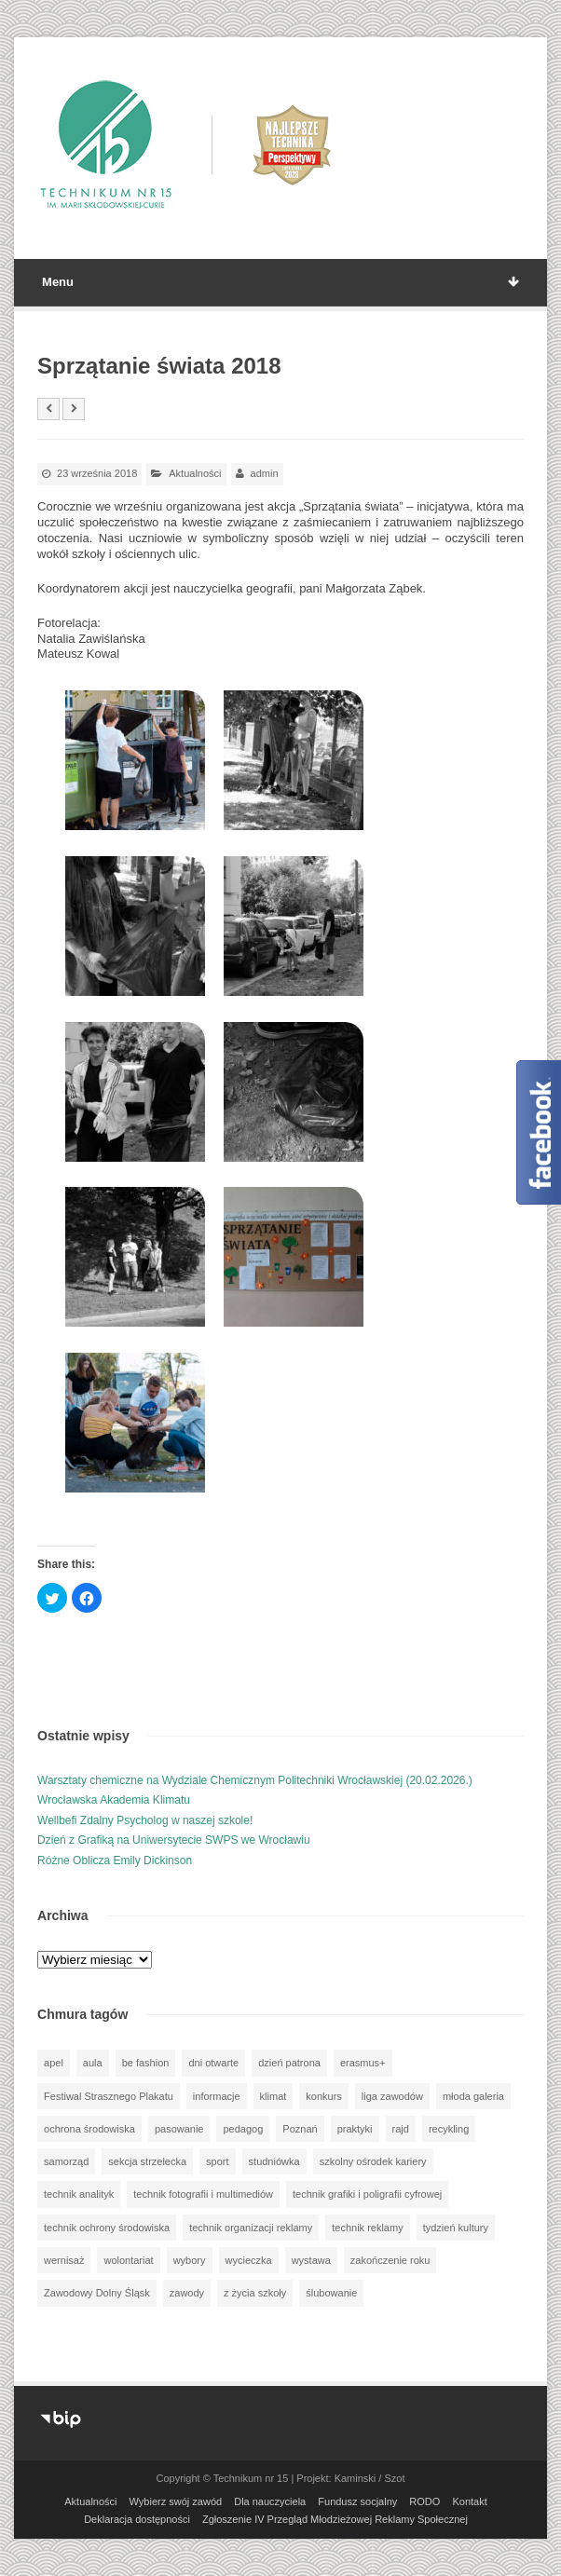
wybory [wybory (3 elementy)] (189, 2260)
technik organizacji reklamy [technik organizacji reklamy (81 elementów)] (250, 2227)
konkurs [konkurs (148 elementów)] (324, 2096)
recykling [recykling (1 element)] (449, 2128)
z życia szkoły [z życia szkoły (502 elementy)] (255, 2292)
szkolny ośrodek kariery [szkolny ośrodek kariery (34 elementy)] (373, 2161)
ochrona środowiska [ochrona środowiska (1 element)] (89, 2128)
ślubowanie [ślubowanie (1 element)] (331, 2292)
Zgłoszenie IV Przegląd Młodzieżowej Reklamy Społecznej (335, 2519)
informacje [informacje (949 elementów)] (216, 2096)
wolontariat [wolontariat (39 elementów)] (128, 2260)
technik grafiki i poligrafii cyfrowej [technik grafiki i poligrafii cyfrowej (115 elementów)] (367, 2194)
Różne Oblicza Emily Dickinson (114, 1860)
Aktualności (195, 473)
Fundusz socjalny (357, 2501)
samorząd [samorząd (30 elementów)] (66, 2161)
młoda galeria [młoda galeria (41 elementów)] (473, 2096)
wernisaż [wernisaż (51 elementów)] (64, 2260)
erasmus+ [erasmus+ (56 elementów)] (363, 2062)
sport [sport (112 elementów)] (217, 2161)
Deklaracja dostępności (137, 2519)
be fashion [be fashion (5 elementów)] (146, 2062)
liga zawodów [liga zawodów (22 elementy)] (392, 2096)
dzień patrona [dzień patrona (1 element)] (289, 2062)
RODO (424, 2501)
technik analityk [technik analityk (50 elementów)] (79, 2194)
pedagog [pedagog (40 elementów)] (243, 2128)
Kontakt (469, 2501)
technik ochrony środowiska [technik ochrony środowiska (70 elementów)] (107, 2227)
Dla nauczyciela (270, 2501)
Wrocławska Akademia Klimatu (113, 1799)
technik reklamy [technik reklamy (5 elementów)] (367, 2227)
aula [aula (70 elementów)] (93, 2062)
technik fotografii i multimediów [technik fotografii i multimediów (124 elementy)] (203, 2194)
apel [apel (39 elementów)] (53, 2062)
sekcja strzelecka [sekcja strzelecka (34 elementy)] (147, 2161)
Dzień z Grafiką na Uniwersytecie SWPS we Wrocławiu (173, 1840)
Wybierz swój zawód (176, 2501)
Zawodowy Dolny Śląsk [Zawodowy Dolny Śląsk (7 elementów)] (97, 2292)
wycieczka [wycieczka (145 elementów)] (249, 2260)
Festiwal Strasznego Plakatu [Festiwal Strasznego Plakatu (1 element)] (108, 2096)
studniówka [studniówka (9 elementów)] (274, 2161)
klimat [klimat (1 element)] (273, 2096)
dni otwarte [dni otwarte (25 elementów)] (213, 2062)
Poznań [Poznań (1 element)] (299, 2128)
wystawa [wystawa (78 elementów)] (311, 2260)
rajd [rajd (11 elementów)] (400, 2128)
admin (265, 473)
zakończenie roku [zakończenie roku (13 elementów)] (390, 2260)
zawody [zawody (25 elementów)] (187, 2292)
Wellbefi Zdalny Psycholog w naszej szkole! (145, 1820)
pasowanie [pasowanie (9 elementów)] (179, 2128)
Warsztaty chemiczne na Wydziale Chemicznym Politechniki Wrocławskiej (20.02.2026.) (254, 1780)
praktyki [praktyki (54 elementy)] (355, 2128)
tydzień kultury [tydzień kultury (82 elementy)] (455, 2227)
